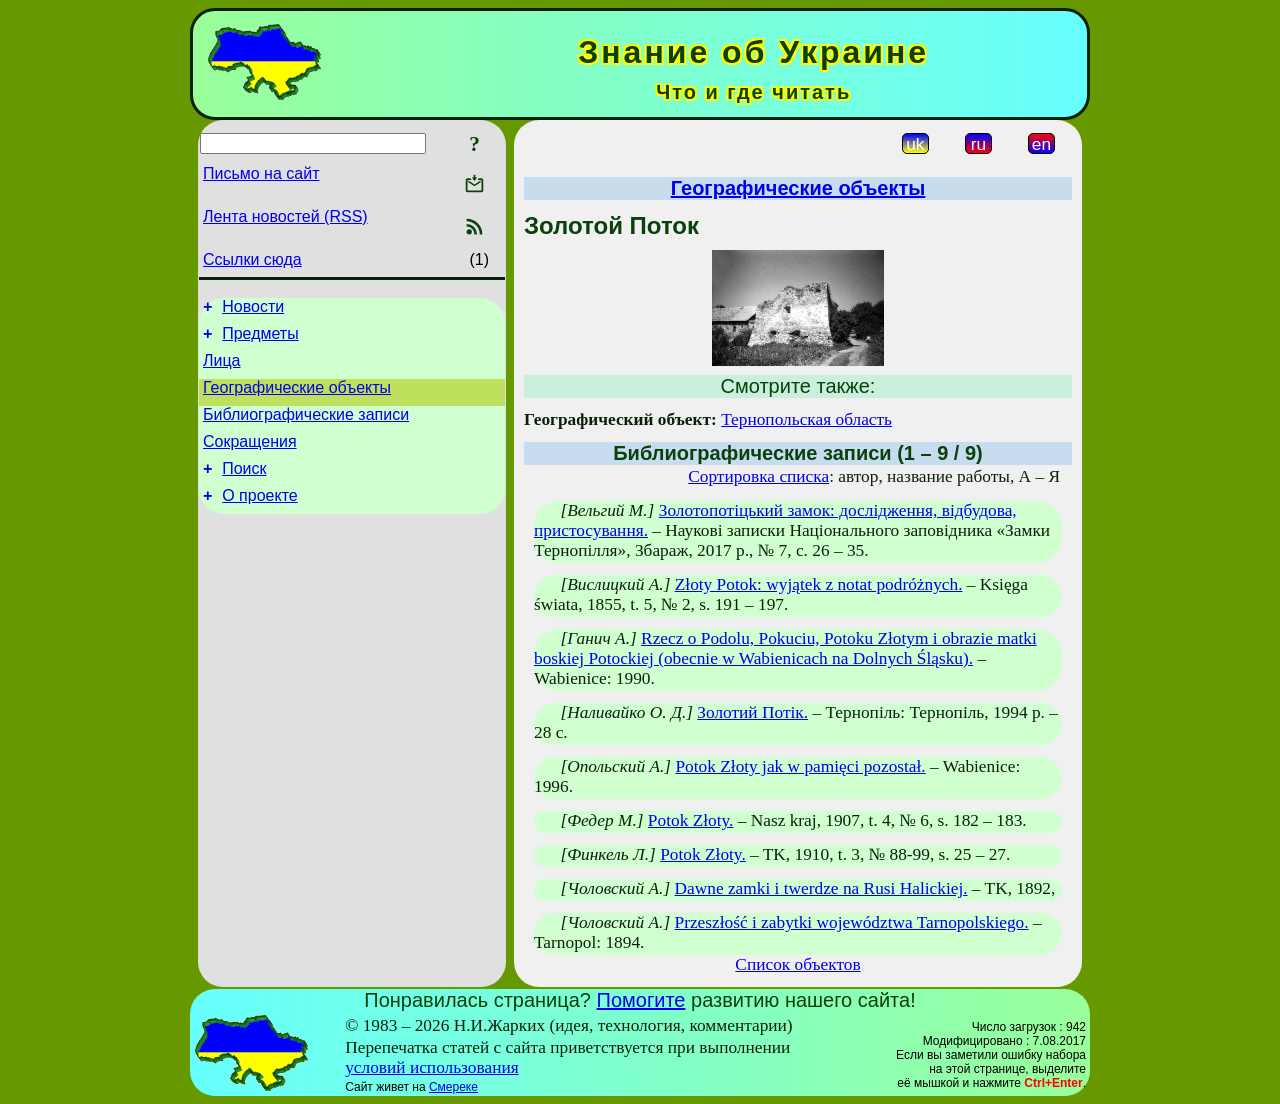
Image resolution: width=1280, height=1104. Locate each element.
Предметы (260, 339)
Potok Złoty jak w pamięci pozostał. (800, 766)
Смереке (453, 1087)
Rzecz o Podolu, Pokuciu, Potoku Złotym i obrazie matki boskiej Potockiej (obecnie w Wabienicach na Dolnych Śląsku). (785, 648)
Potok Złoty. (691, 820)
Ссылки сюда (252, 259)
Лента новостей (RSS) (285, 216)
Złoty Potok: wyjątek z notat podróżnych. (819, 584)
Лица (222, 369)
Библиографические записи (306, 429)
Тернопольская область (806, 419)
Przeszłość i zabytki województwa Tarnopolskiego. (852, 922)
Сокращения (250, 459)
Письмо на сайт (261, 173)
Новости (253, 309)
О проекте (259, 519)
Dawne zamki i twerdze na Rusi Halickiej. (821, 888)
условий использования (432, 1067)
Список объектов (797, 964)
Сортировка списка (758, 476)
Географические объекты (297, 399)
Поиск (244, 489)
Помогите (641, 1000)
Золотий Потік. (752, 712)
